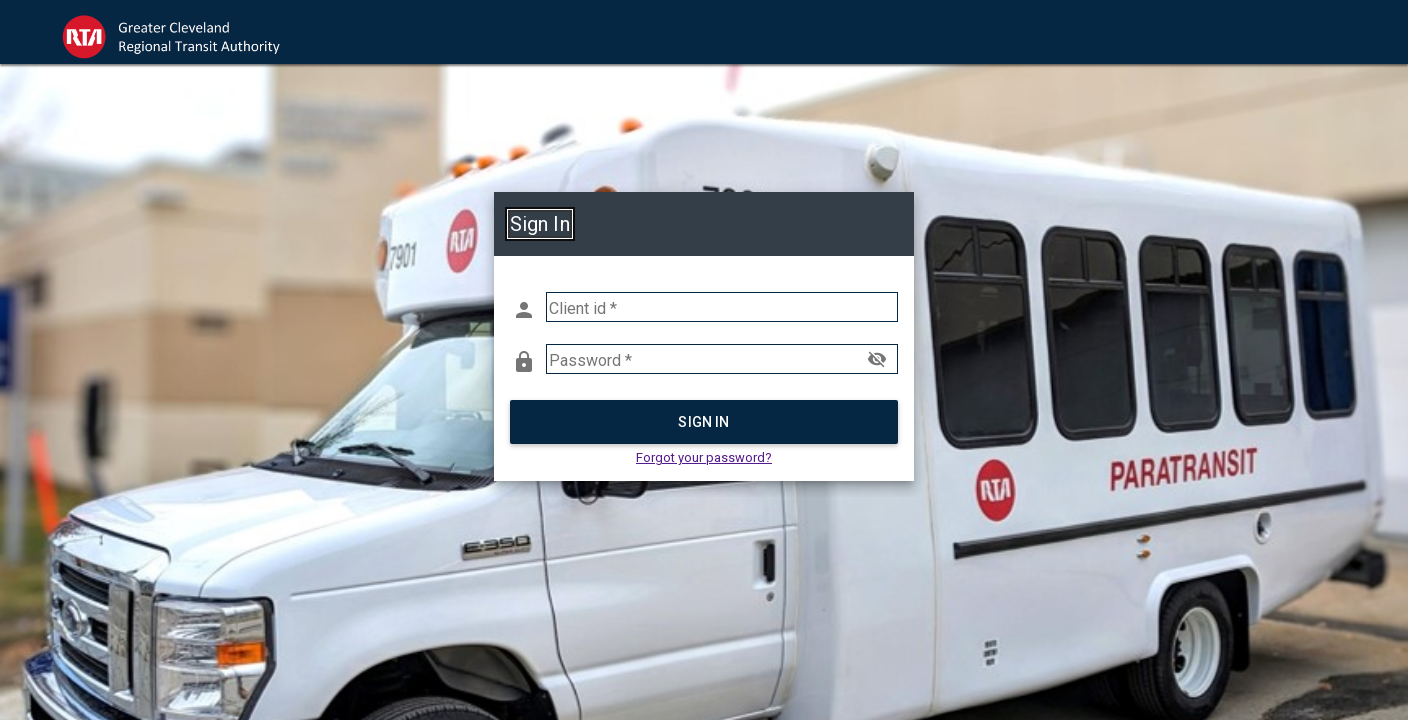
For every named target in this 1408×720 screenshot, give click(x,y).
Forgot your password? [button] (704, 457)
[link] (190, 32)
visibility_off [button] (877, 359)
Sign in (703, 422)
